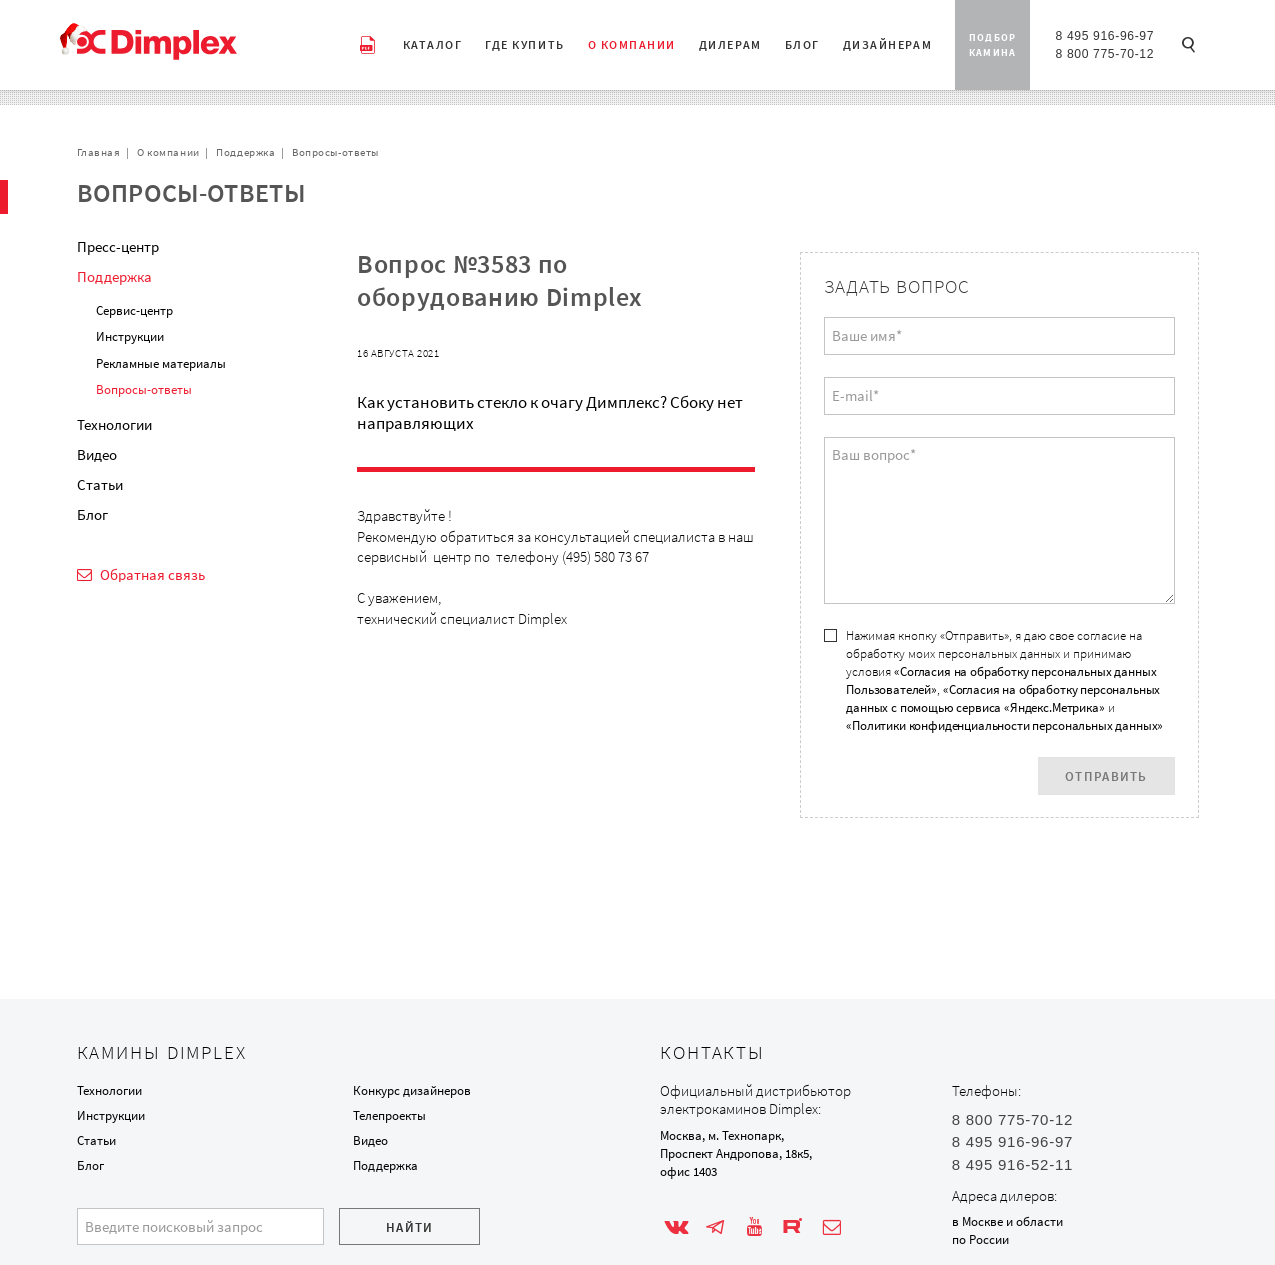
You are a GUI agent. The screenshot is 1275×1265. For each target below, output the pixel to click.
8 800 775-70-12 (1105, 54)
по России (980, 1239)
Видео (97, 454)
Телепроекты (389, 1115)
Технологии (114, 424)
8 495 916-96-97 (1105, 36)
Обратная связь (151, 574)
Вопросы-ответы (335, 152)
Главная (99, 152)
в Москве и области (1007, 1221)
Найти (410, 1227)
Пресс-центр (118, 246)
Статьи (100, 484)
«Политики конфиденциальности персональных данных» (1004, 725)
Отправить (1106, 776)
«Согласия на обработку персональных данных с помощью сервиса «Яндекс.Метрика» (1003, 698)
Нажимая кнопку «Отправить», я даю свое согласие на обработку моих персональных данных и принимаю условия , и (1004, 680)
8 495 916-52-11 (1012, 1164)
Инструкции (130, 336)
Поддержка (245, 152)
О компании (168, 152)
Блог (92, 514)
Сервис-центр (134, 310)
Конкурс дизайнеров (412, 1090)
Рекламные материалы (161, 363)
